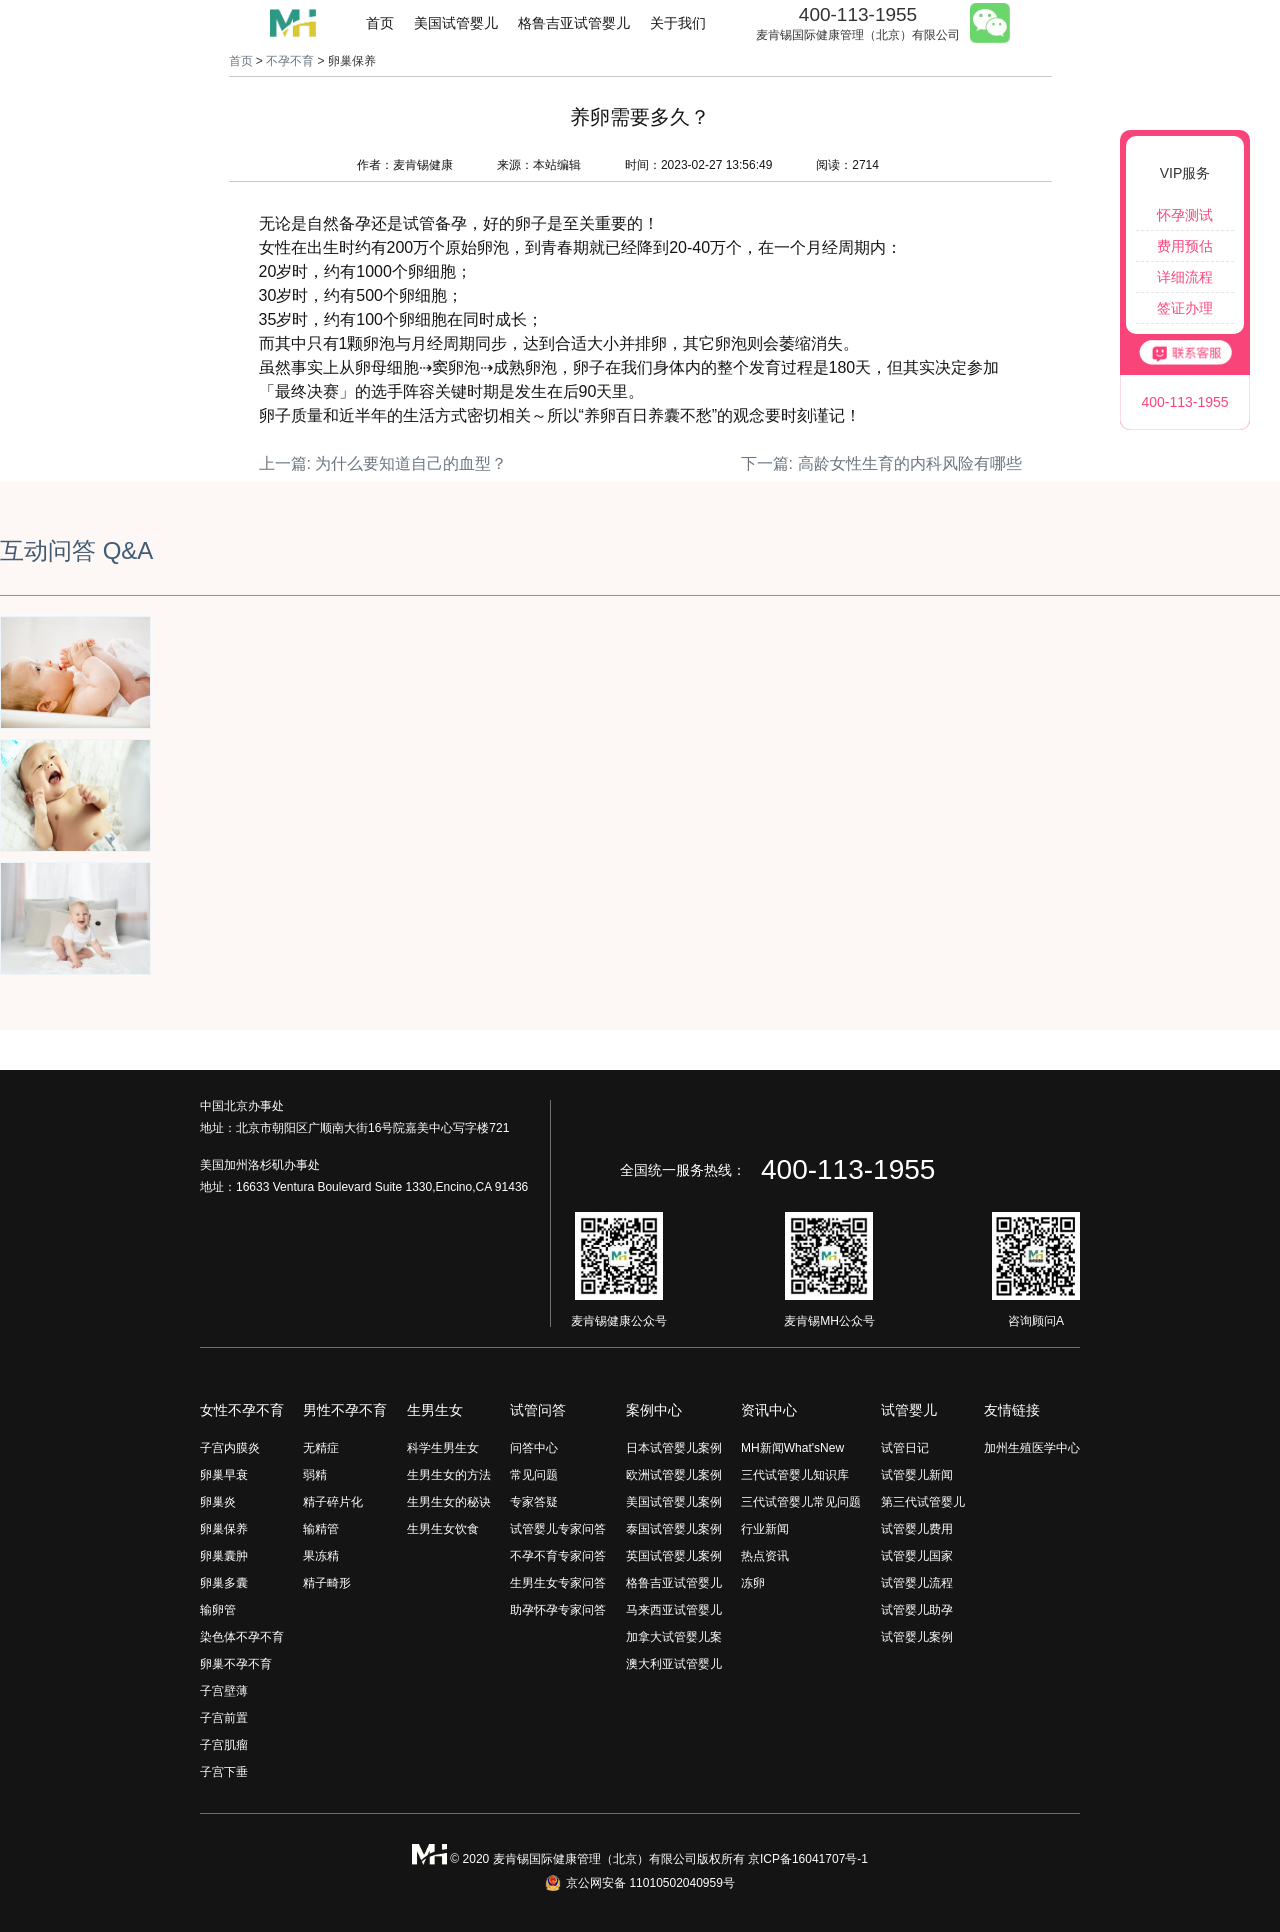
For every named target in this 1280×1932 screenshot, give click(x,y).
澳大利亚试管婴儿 (674, 1664)
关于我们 (678, 23)
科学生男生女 (443, 1448)
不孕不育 (290, 61)
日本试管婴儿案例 (674, 1448)
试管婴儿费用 (917, 1529)
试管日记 (905, 1448)
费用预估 (1185, 246)
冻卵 (753, 1583)
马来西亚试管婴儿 (674, 1610)
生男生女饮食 (443, 1529)
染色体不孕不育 (242, 1637)
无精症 (321, 1448)
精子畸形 (327, 1583)
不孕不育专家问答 (558, 1556)
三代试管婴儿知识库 (795, 1475)
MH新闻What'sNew (792, 1448)
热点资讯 (765, 1556)
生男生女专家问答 (558, 1583)
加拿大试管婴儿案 (674, 1637)
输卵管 (218, 1610)
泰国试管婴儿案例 (674, 1529)
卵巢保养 (224, 1529)
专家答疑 (534, 1502)
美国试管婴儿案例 (674, 1502)
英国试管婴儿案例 (674, 1556)
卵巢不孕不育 (236, 1664)
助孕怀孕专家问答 (558, 1610)
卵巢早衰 (224, 1475)
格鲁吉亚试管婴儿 (574, 23)
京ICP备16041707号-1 (808, 1859)
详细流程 (1185, 277)
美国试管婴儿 (456, 23)
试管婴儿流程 (917, 1583)
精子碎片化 (333, 1502)
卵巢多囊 (224, 1583)
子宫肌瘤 (224, 1745)
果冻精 (321, 1556)
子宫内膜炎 (230, 1448)
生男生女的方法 (449, 1475)
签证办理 (1185, 308)
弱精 (315, 1475)
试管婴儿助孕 (917, 1610)
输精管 (321, 1529)
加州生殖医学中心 (1032, 1448)
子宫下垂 (224, 1772)
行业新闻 (765, 1529)
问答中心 (534, 1448)
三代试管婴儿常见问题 (801, 1502)
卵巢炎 (218, 1502)
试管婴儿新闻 (917, 1475)
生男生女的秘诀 (449, 1502)
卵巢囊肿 (224, 1556)
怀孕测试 (1185, 215)
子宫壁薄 (224, 1691)
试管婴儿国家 (917, 1556)
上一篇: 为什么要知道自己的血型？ (383, 463)
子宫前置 (224, 1718)
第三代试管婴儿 (923, 1502)
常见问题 (534, 1475)
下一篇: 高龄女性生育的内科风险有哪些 (881, 463)
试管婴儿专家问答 (558, 1529)
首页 (380, 23)
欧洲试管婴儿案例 (674, 1475)
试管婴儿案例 (917, 1637)
